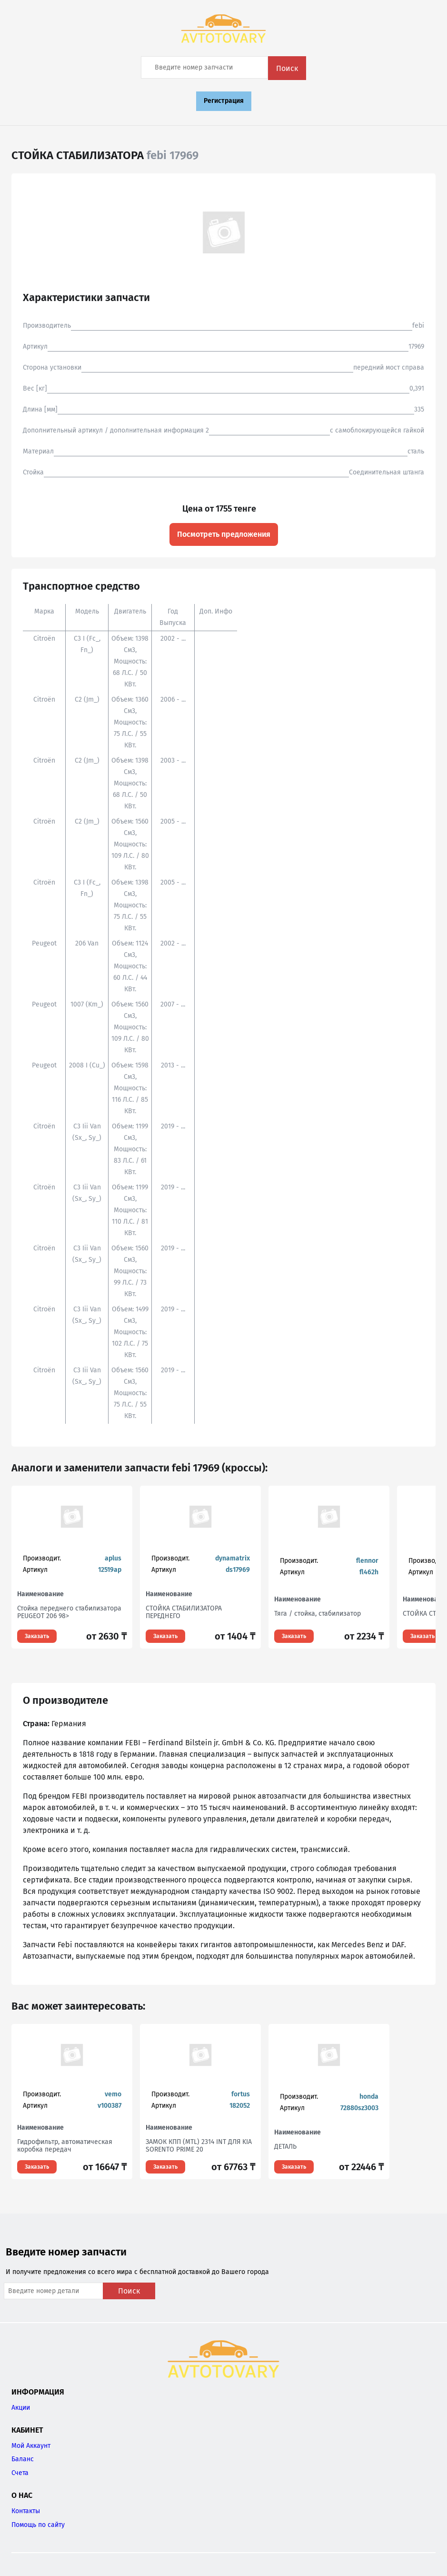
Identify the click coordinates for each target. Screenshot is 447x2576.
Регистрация (224, 101)
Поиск (287, 68)
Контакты (25, 2511)
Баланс (22, 2459)
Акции (20, 2408)
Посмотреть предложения (223, 534)
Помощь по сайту (38, 2525)
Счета (20, 2473)
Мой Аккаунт (30, 2446)
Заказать (37, 1636)
